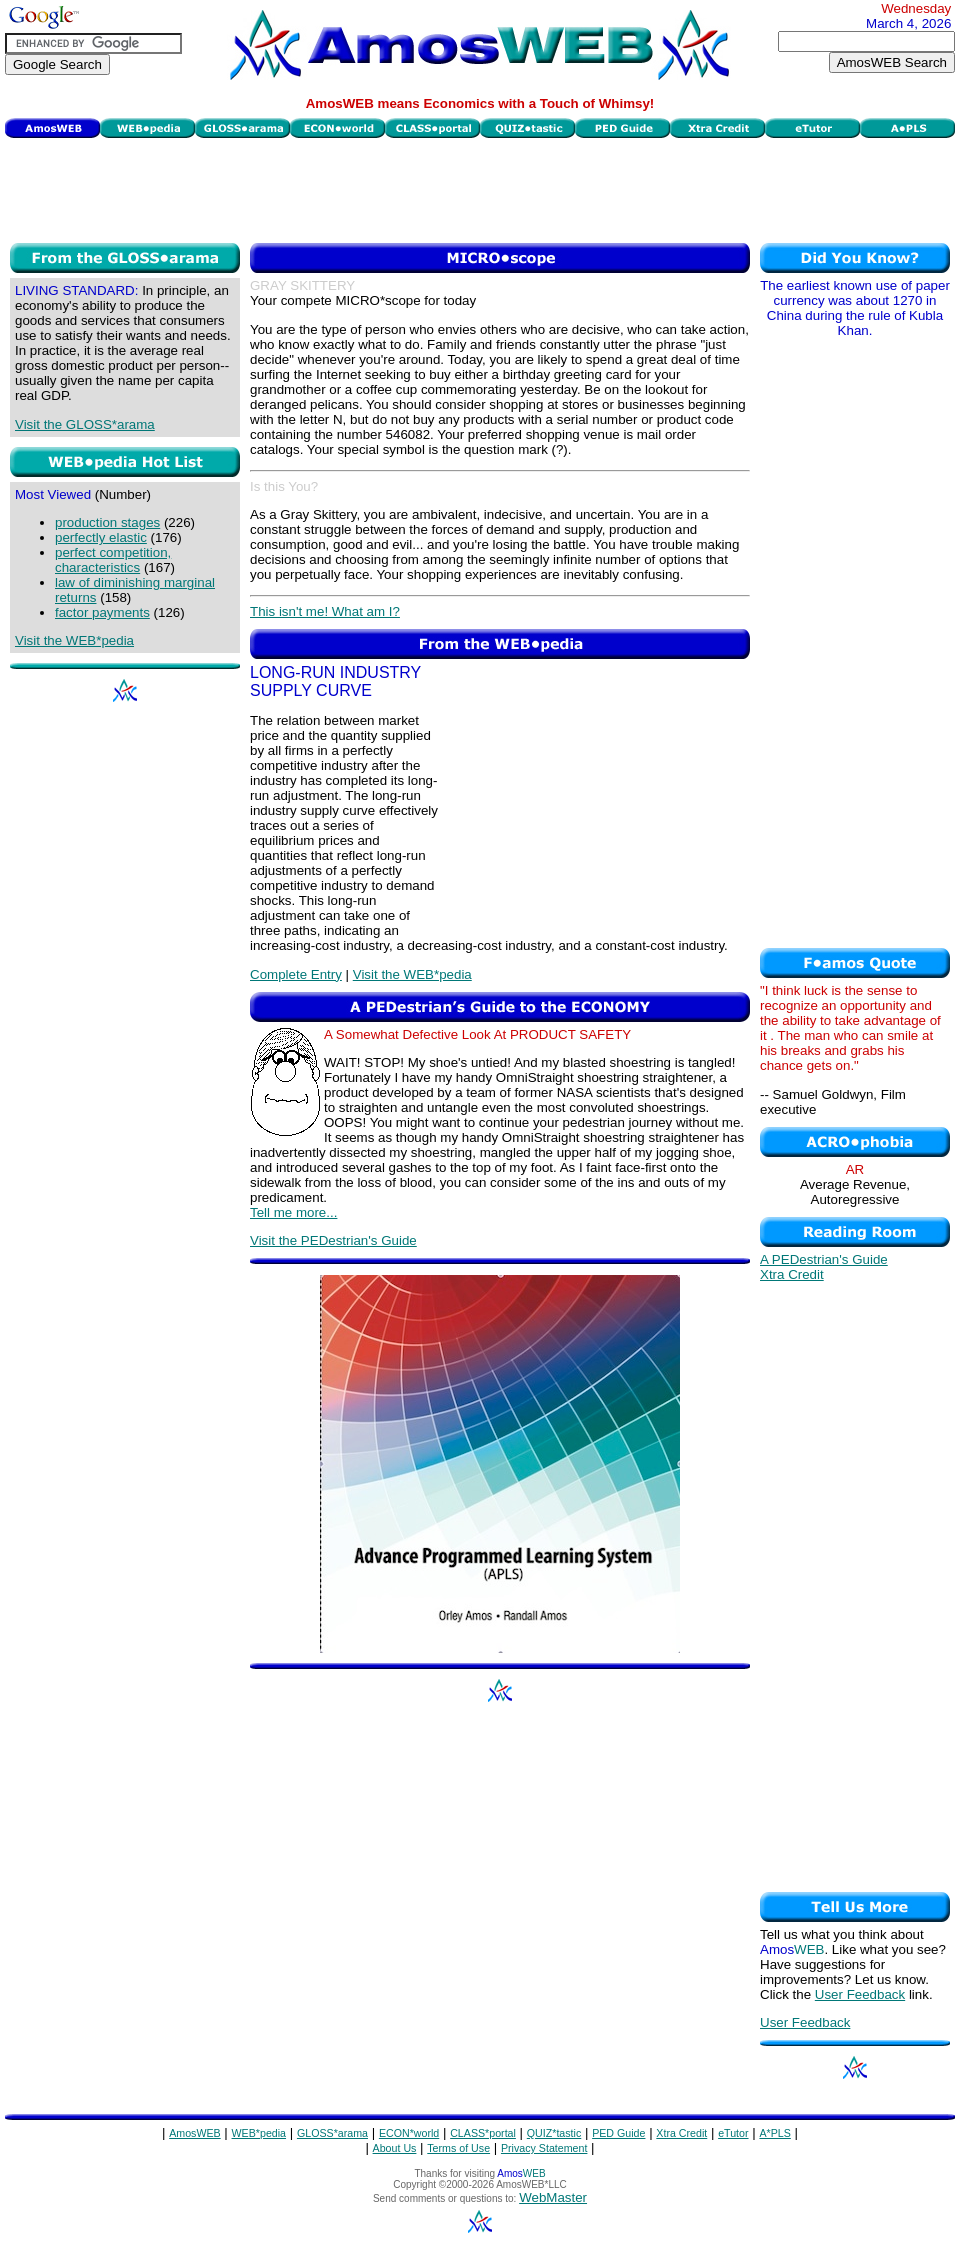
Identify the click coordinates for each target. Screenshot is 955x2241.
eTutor (733, 2133)
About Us (395, 2148)
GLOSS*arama (332, 2133)
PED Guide (618, 2133)
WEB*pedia (259, 2133)
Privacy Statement (544, 2148)
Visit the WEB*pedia (74, 640)
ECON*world (409, 2133)
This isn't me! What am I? (325, 611)
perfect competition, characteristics (113, 560)
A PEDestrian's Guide (824, 1259)
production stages (107, 522)
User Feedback (860, 1994)
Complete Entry (296, 974)
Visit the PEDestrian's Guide (333, 1240)
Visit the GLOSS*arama (85, 424)
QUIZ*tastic (554, 2133)
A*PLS (774, 2133)
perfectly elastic (101, 537)
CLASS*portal (483, 2133)
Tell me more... (293, 1212)
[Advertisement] (480, 188)
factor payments (102, 612)
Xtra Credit (792, 1274)
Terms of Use (458, 2148)
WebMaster (553, 2197)
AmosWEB (195, 2133)
